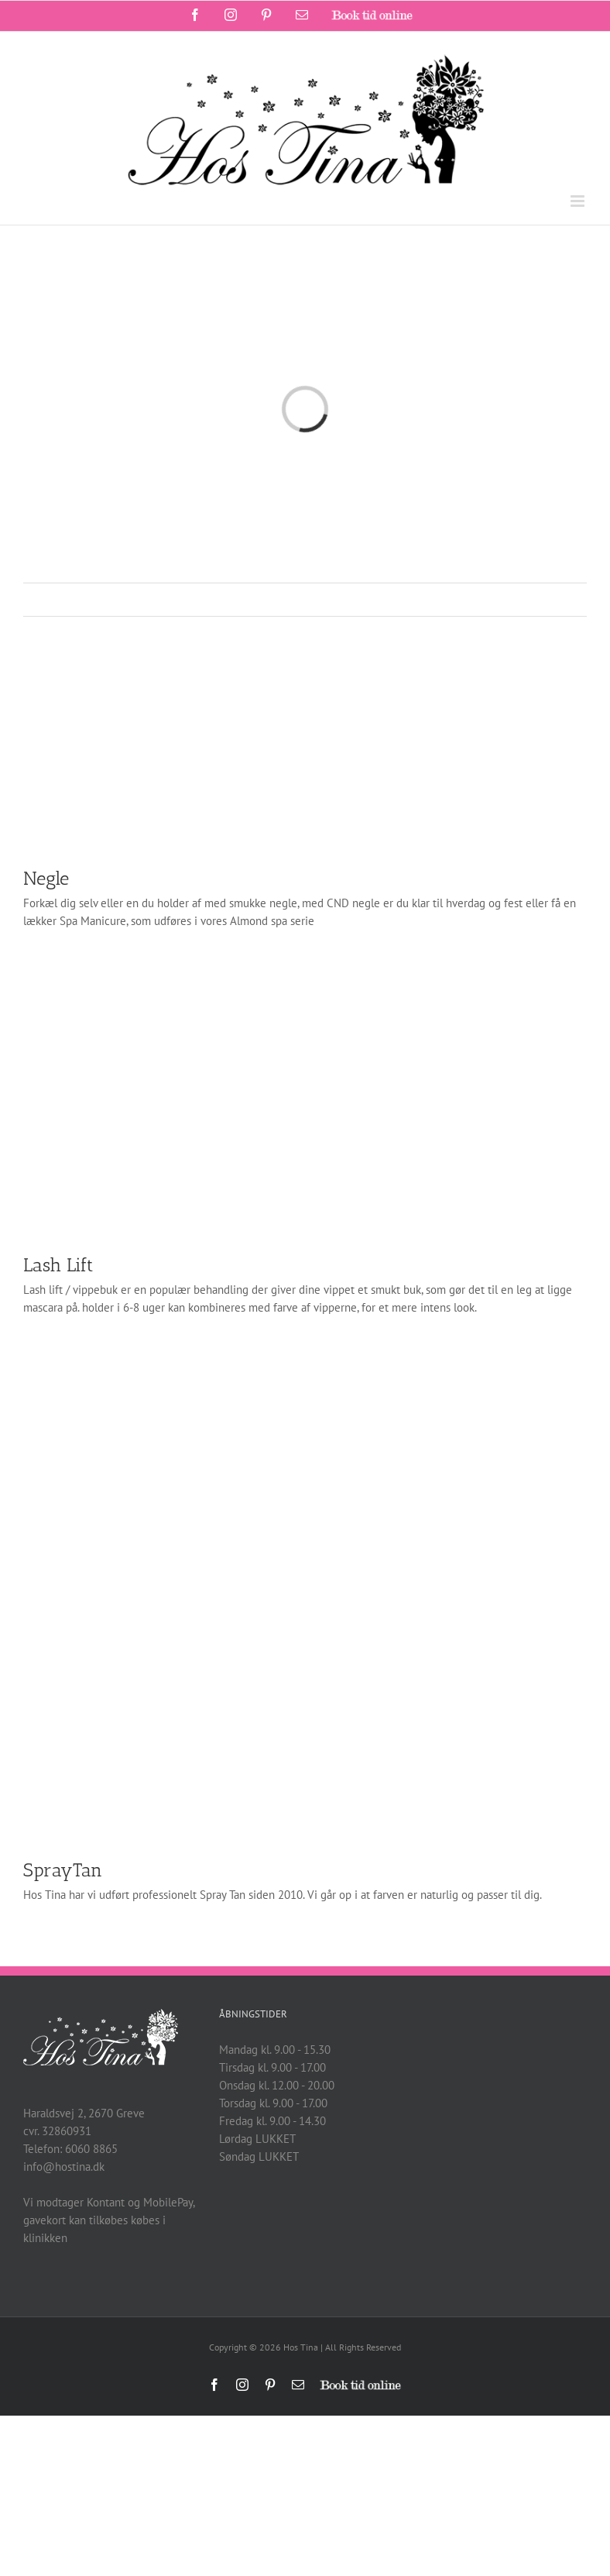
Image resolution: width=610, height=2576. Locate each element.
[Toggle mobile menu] (579, 201)
